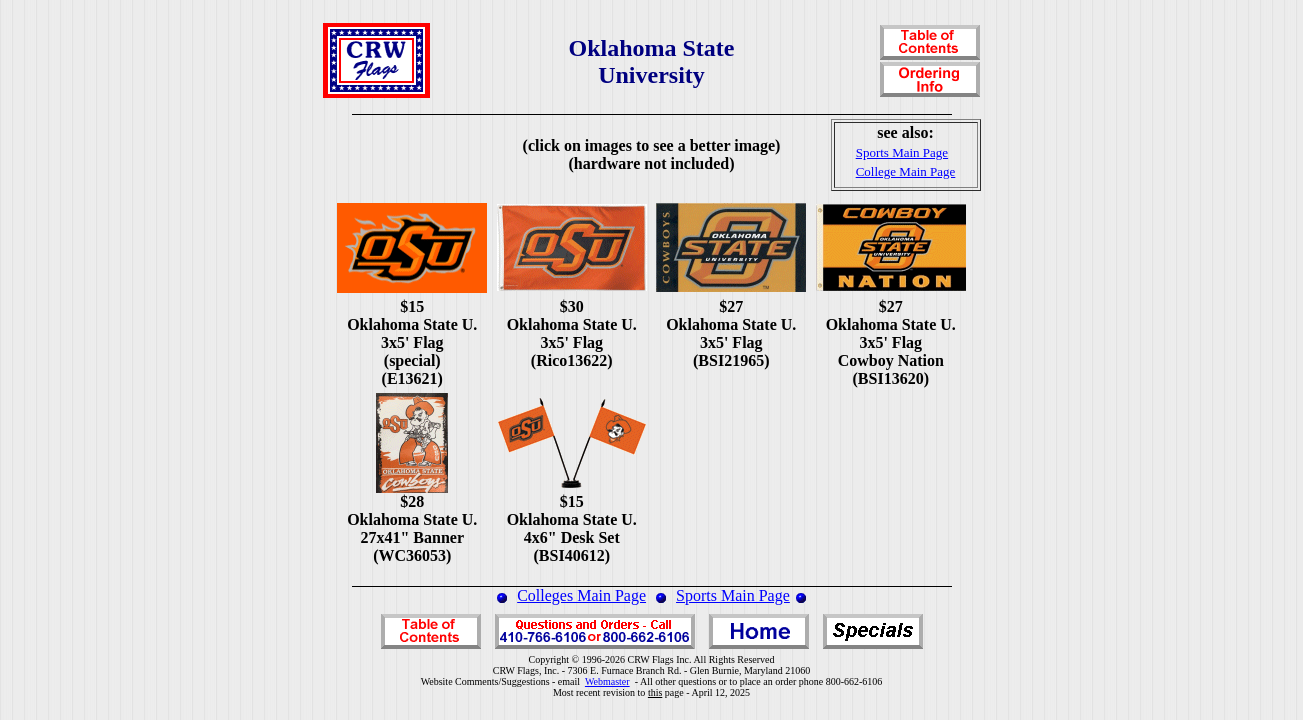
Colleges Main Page (581, 595)
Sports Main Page (733, 595)
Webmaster (607, 681)
